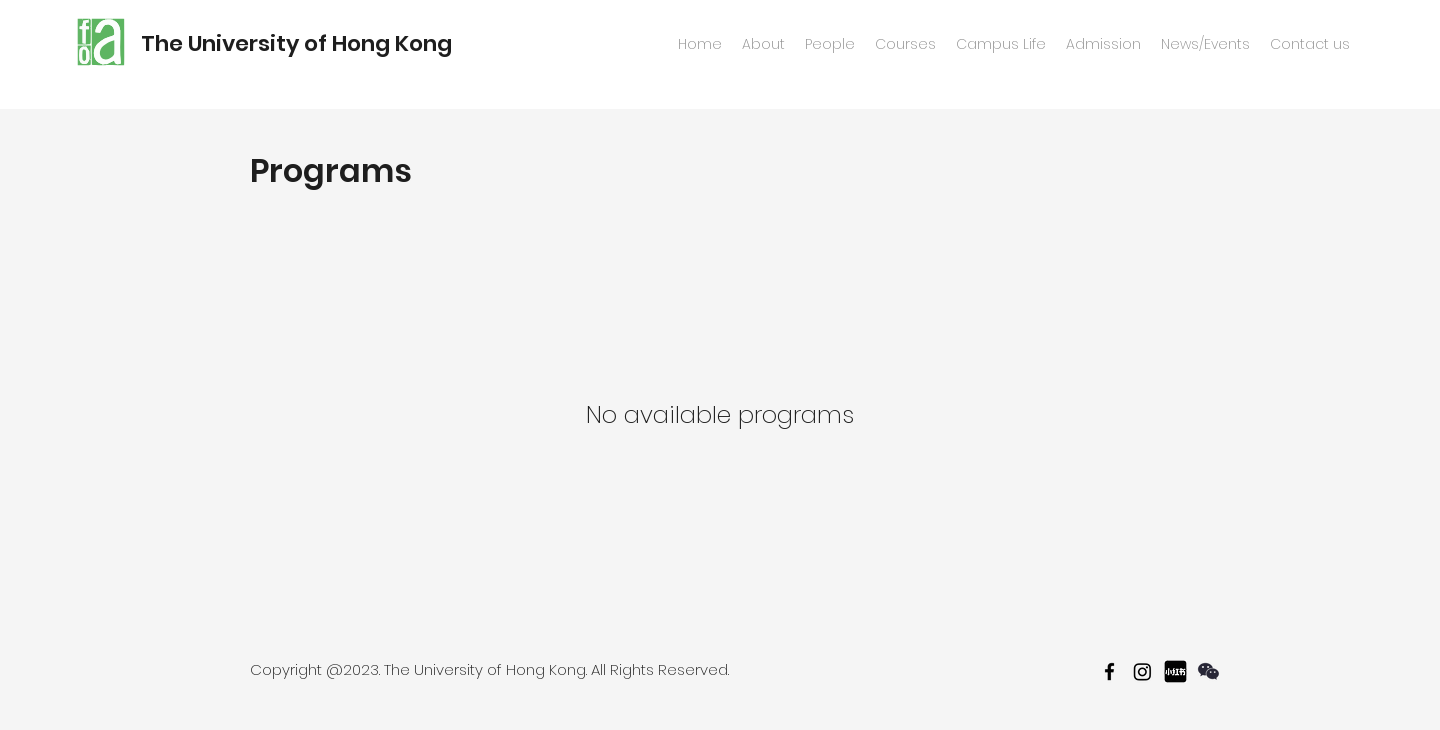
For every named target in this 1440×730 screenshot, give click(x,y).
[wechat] (1208, 671)
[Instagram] (1142, 671)
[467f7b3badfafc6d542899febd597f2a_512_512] (1175, 671)
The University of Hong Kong (296, 43)
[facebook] (1109, 671)
